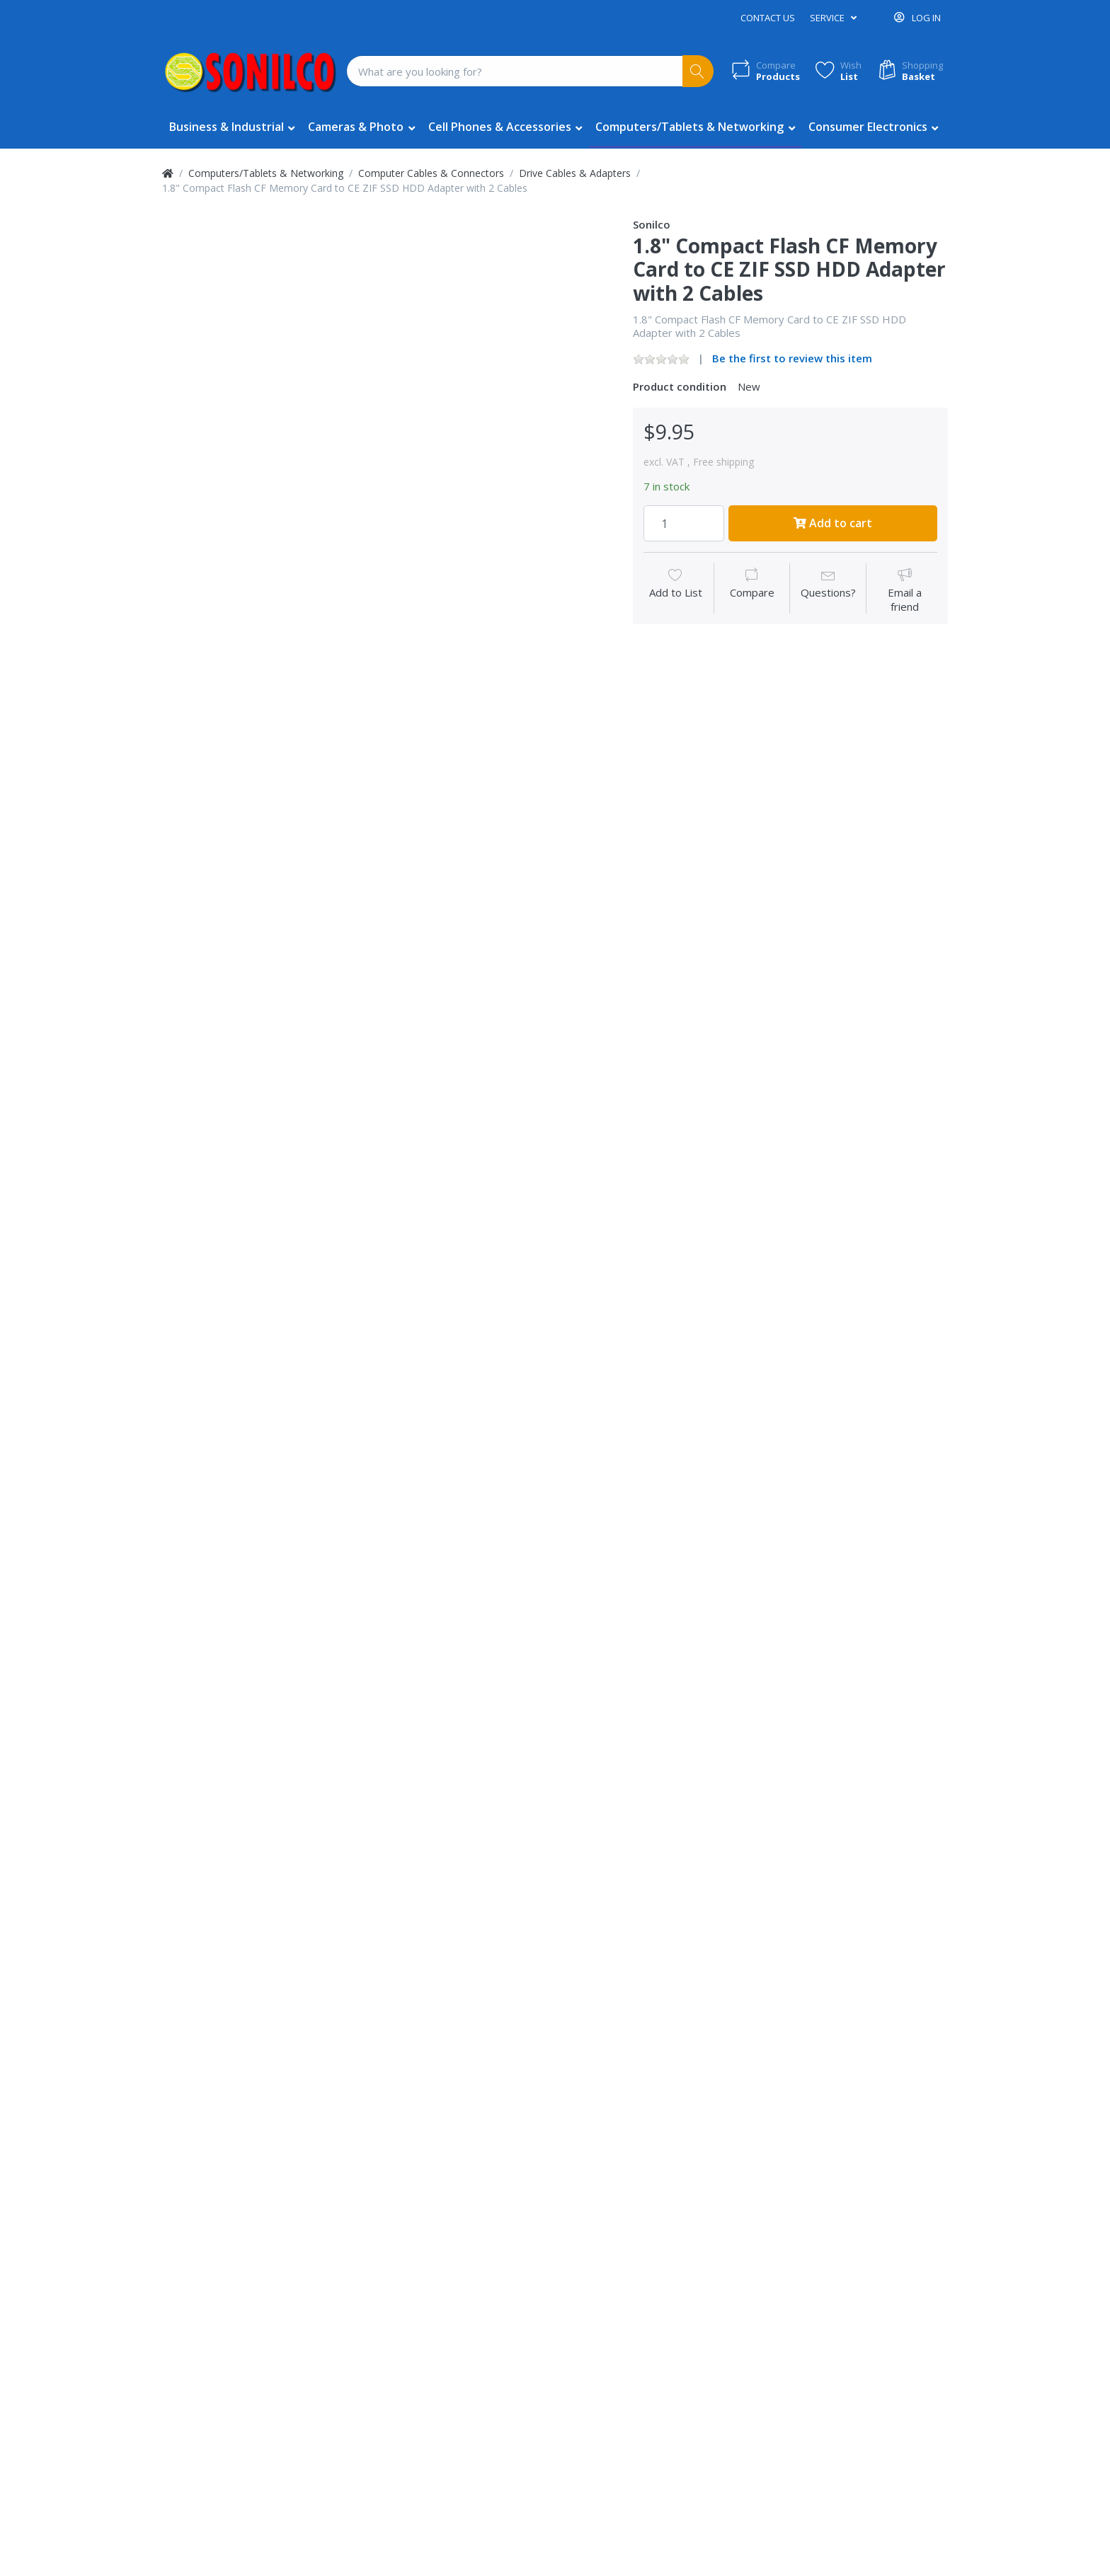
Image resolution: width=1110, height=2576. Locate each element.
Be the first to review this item (792, 358)
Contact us (767, 17)
